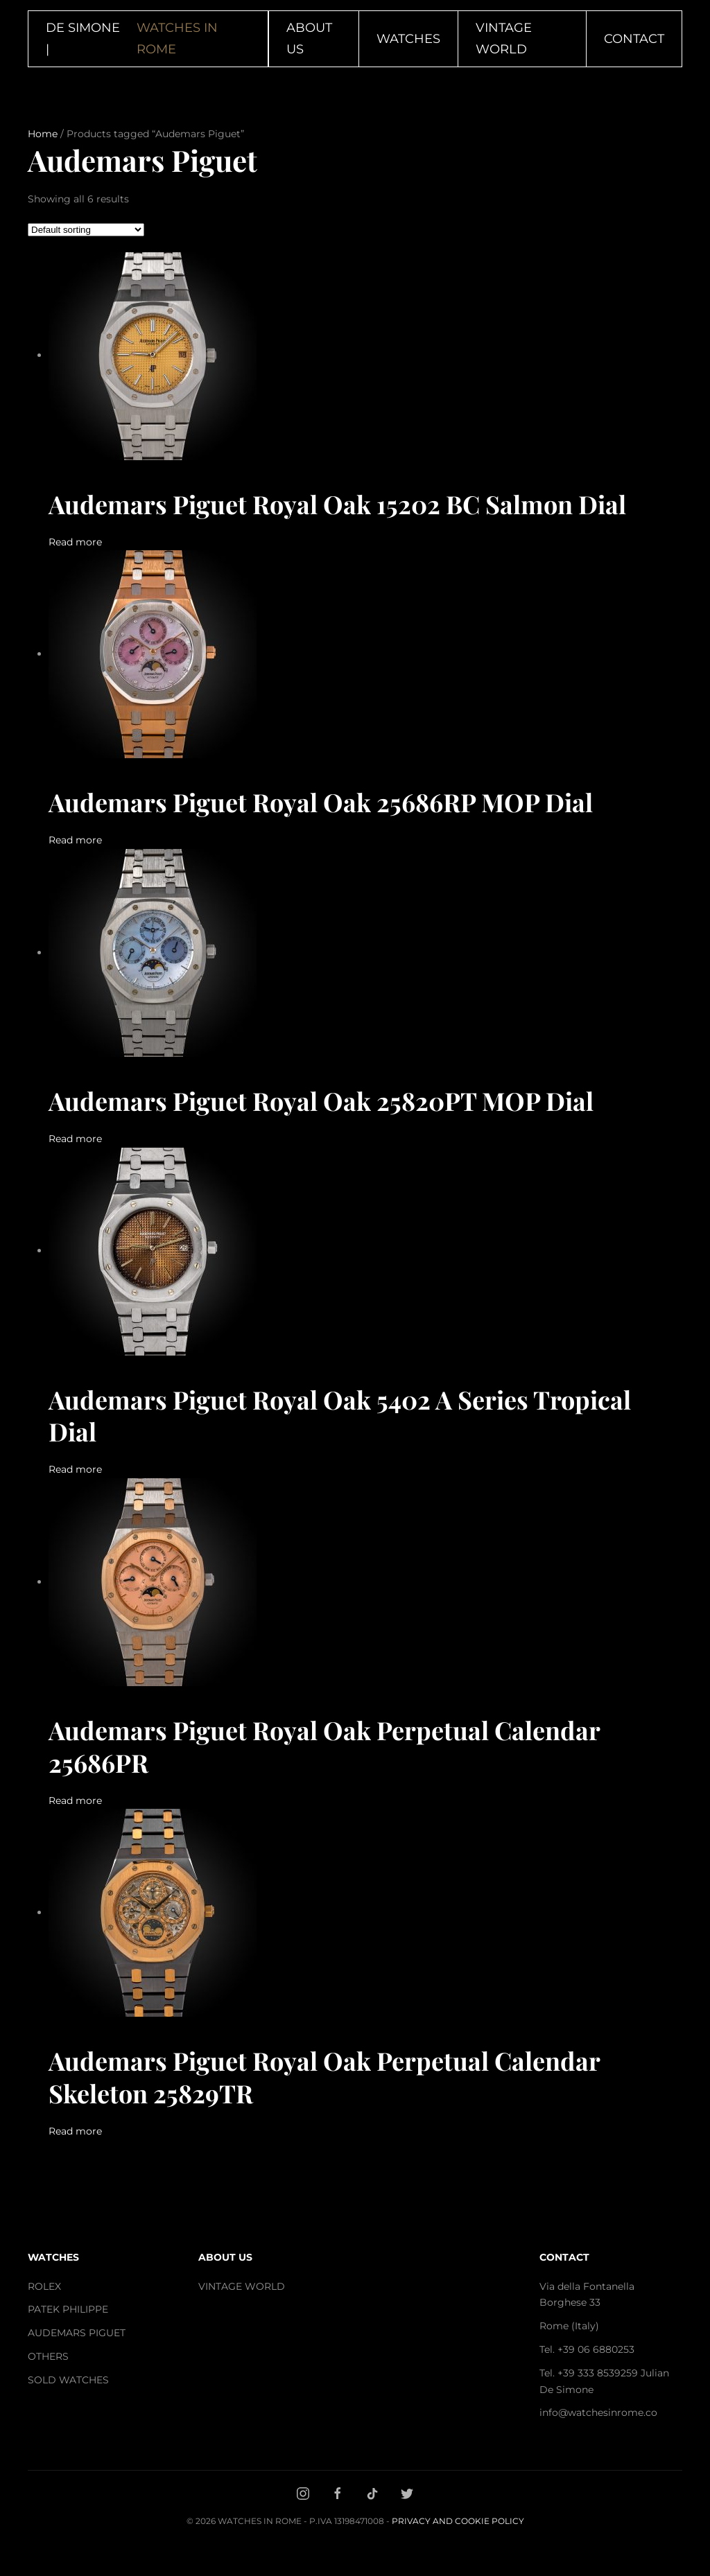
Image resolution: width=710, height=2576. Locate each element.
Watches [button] (408, 38)
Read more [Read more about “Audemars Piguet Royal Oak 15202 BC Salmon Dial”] (75, 542)
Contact (634, 38)
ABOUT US (225, 2257)
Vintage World (504, 38)
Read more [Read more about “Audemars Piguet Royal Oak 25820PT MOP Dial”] (75, 1138)
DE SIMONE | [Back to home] (148, 38)
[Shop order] (86, 229)
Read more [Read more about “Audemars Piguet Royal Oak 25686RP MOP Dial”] (75, 840)
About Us (309, 38)
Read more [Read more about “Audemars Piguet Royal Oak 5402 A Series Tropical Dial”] (75, 1469)
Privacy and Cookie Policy (458, 2521)
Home (43, 134)
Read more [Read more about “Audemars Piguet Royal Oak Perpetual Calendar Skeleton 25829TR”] (75, 2131)
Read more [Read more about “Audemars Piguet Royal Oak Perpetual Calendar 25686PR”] (75, 1800)
